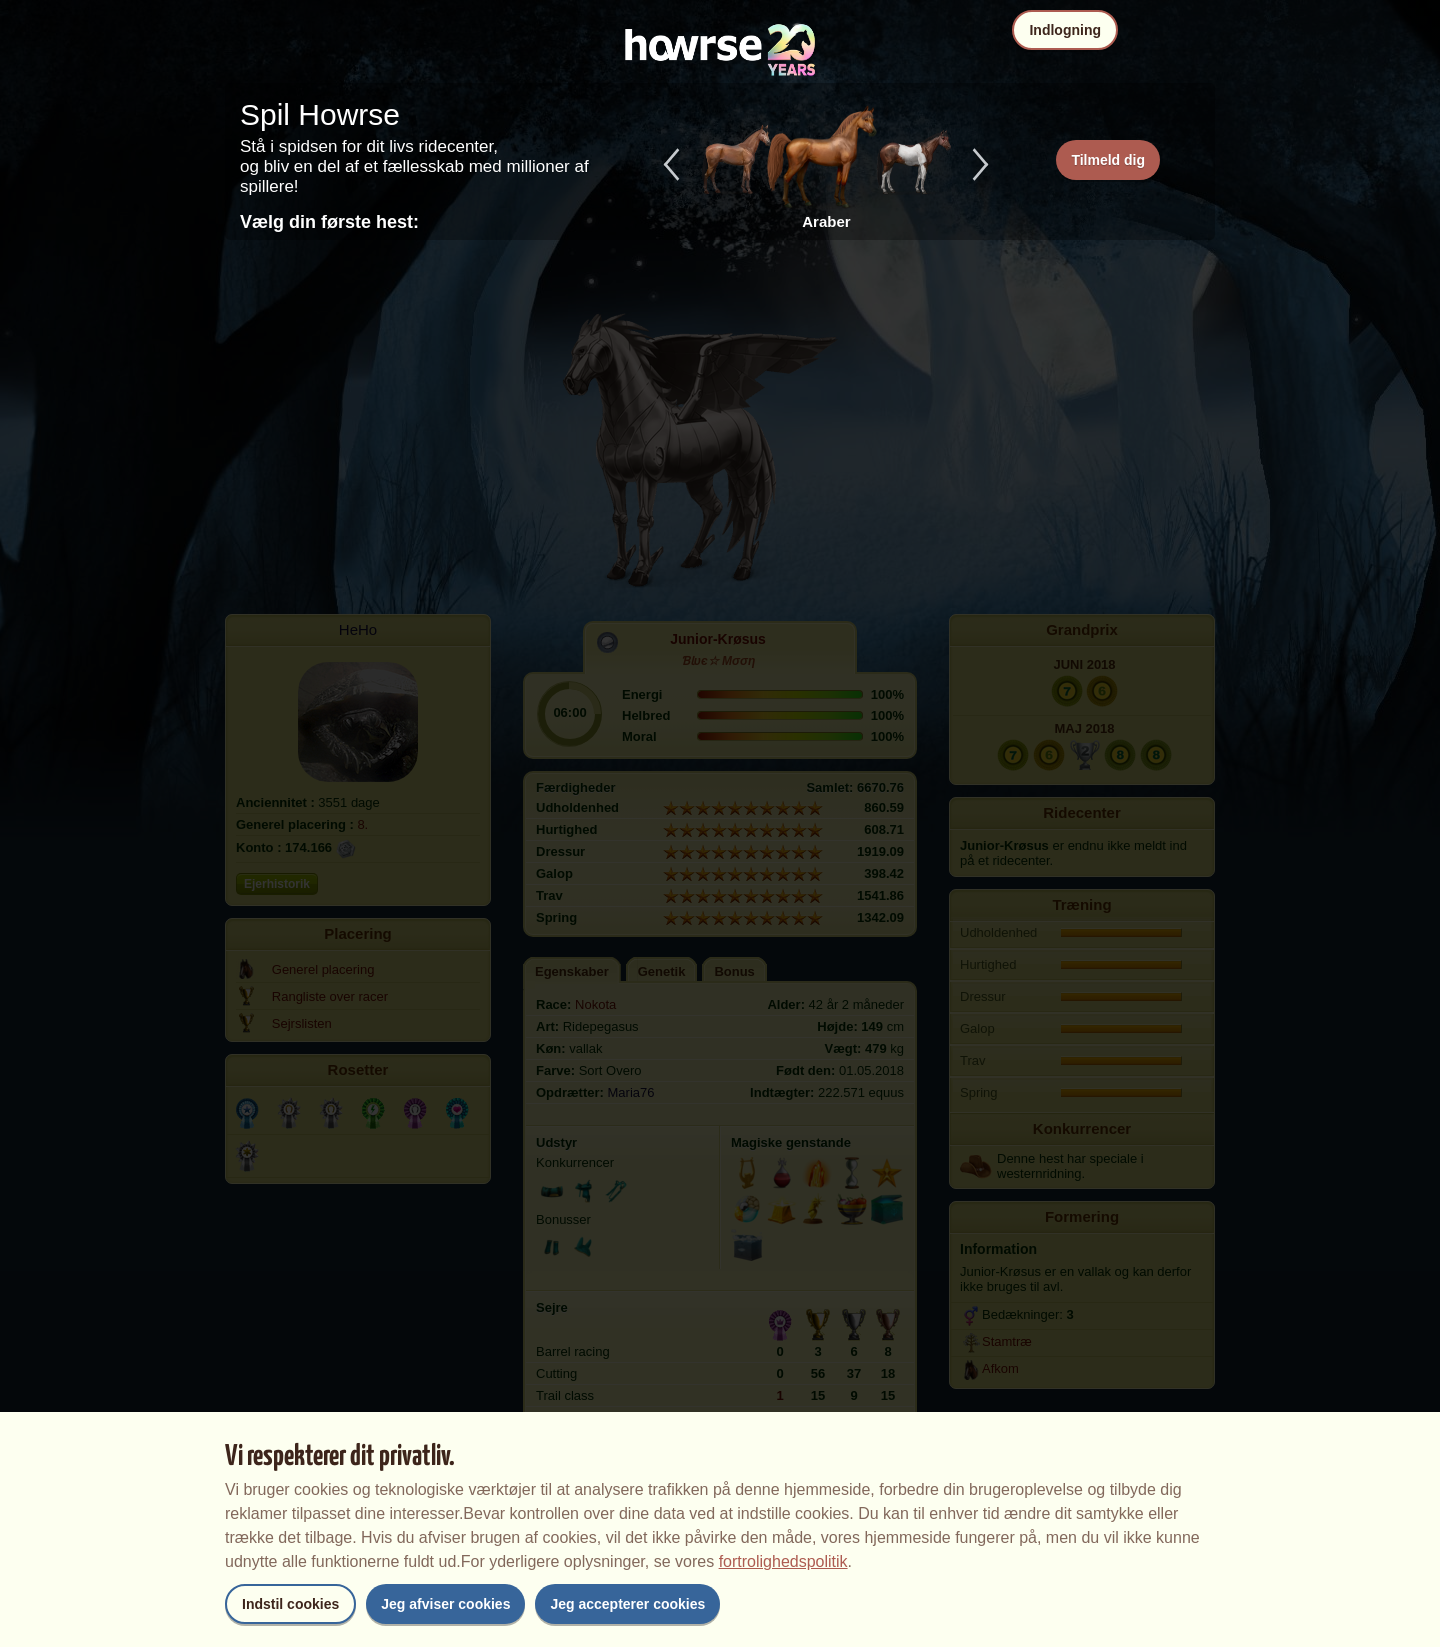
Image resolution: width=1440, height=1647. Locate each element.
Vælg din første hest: (329, 222)
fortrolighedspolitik (783, 1561)
